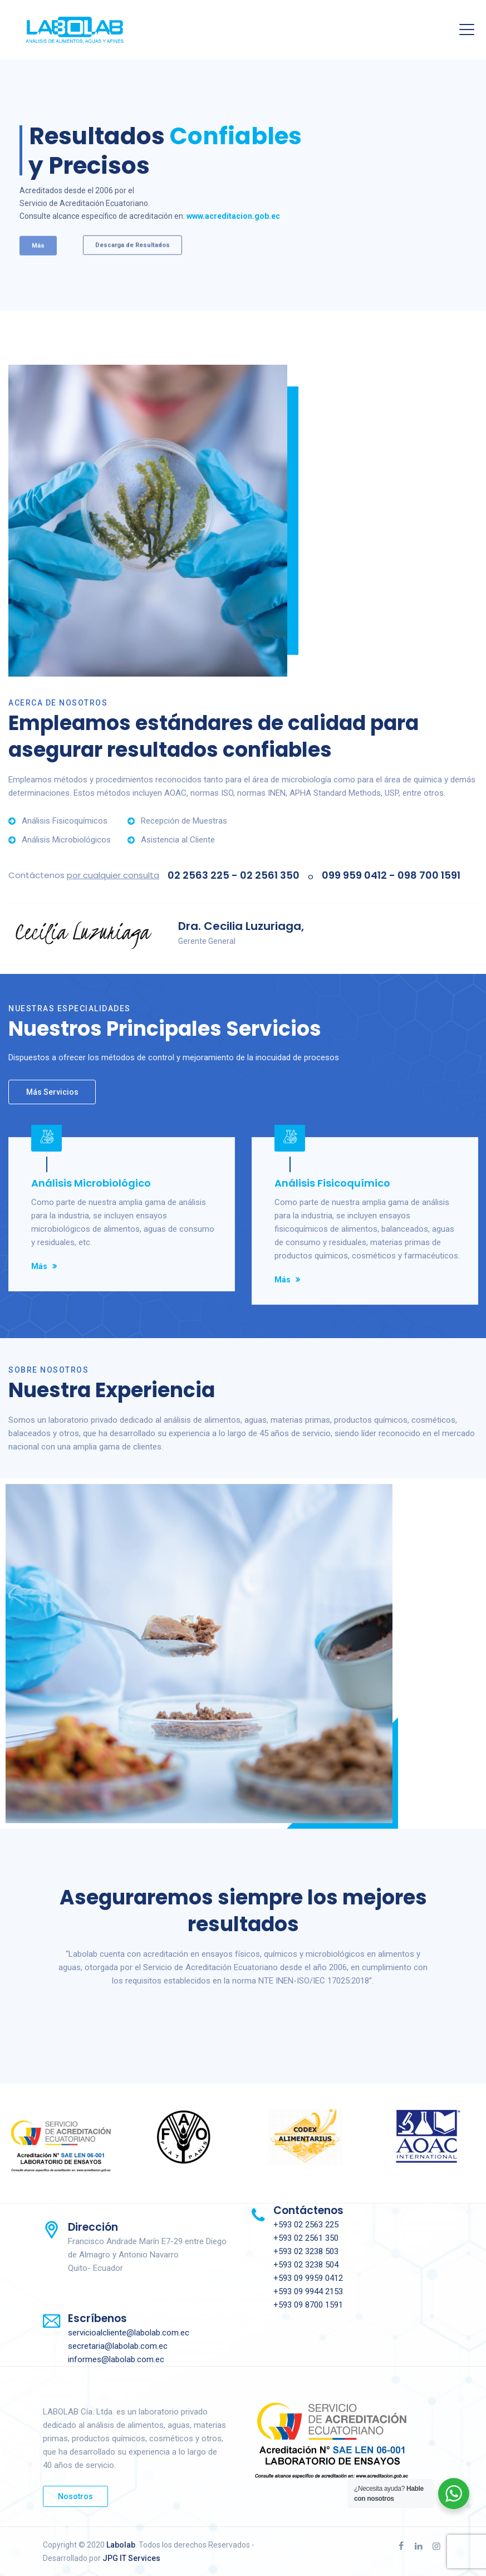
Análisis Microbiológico (91, 1183)
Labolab (120, 2544)
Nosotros (75, 2496)
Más (39, 1266)
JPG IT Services (131, 2558)
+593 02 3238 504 (305, 2265)
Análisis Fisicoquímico (332, 1183)
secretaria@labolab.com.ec (118, 2346)
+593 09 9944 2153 (308, 2291)
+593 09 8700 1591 (308, 2305)
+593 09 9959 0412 (308, 2278)
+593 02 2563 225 (305, 2225)
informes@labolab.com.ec (116, 2359)
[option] (121, 1211)
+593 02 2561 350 (305, 2238)
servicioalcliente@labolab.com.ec (128, 2333)
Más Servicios (52, 1092)
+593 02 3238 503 (305, 2251)
